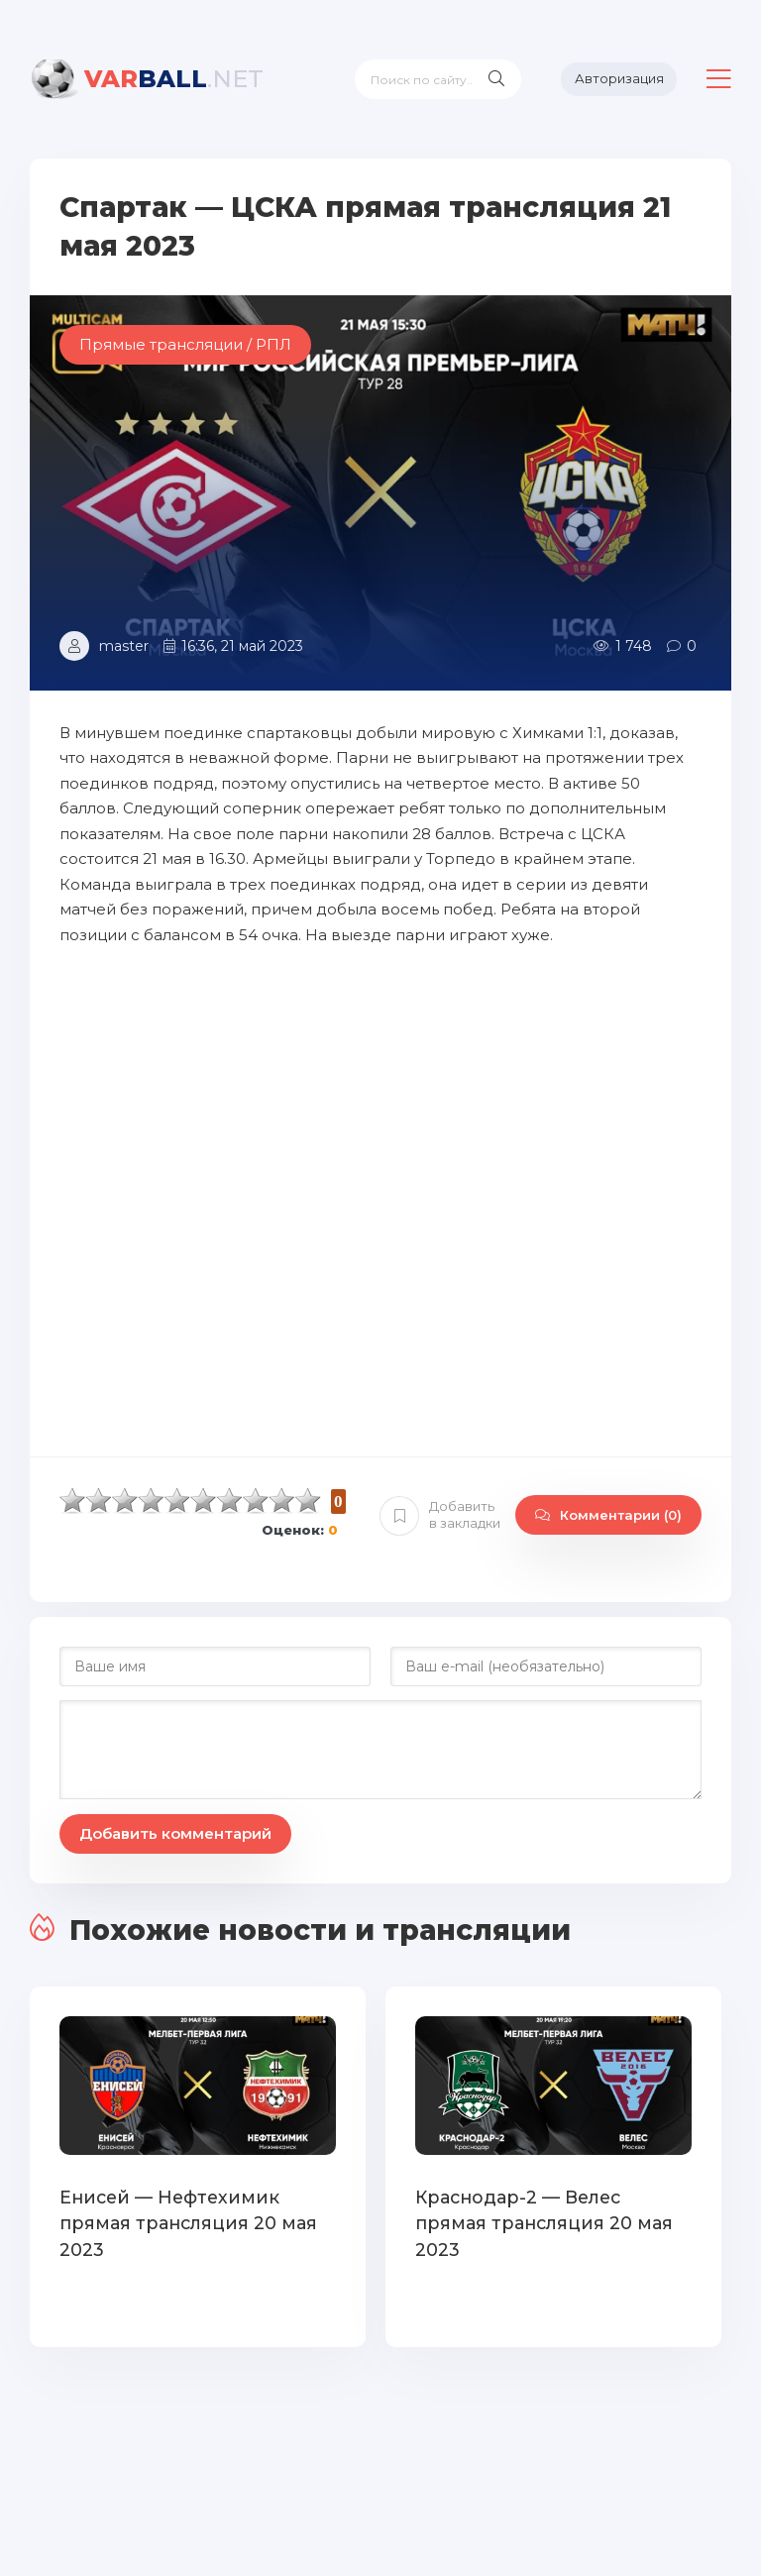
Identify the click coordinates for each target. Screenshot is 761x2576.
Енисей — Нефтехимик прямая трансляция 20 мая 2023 (183, 2222)
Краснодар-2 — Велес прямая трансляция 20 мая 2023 (552, 2209)
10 (308, 1500)
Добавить (440, 1515)
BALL (174, 78)
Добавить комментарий (175, 1833)
